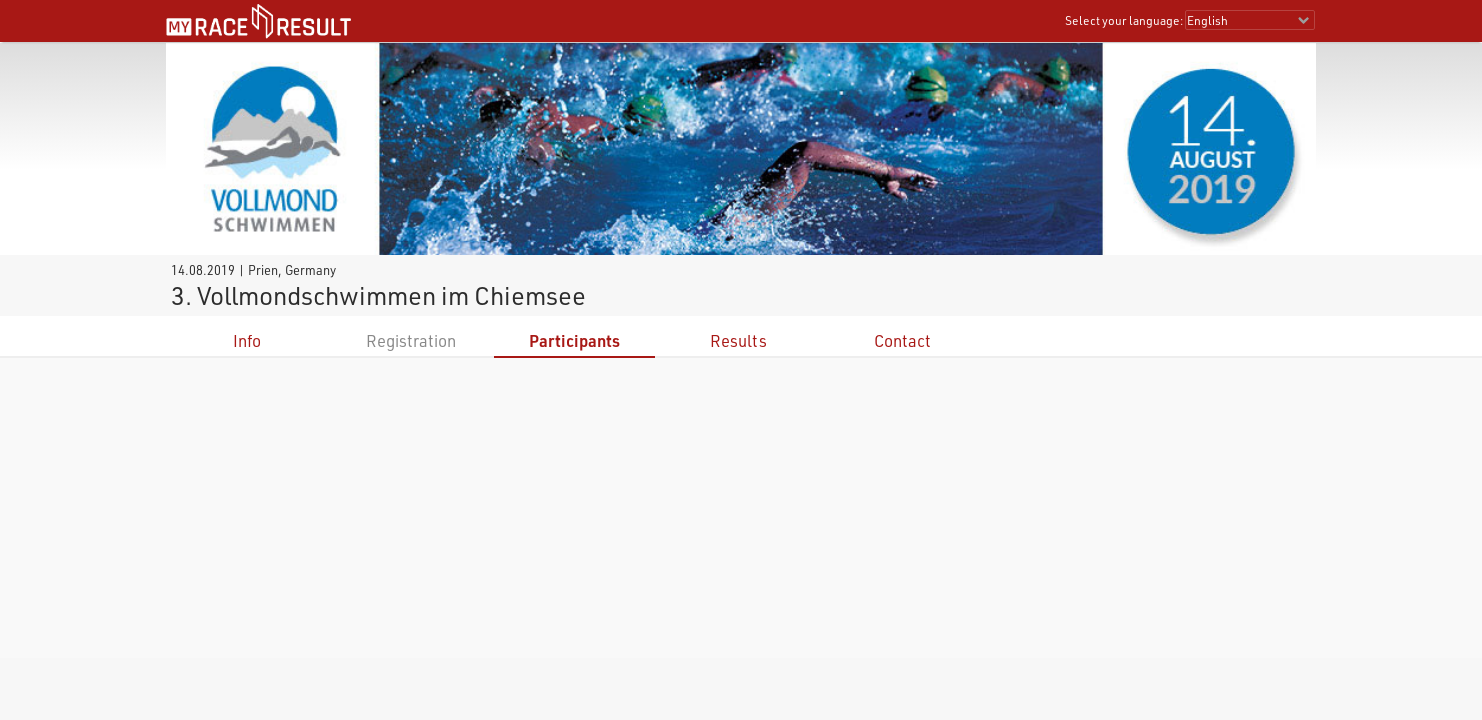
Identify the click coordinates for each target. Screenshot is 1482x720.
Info (247, 340)
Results (738, 340)
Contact (902, 340)
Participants (574, 340)
